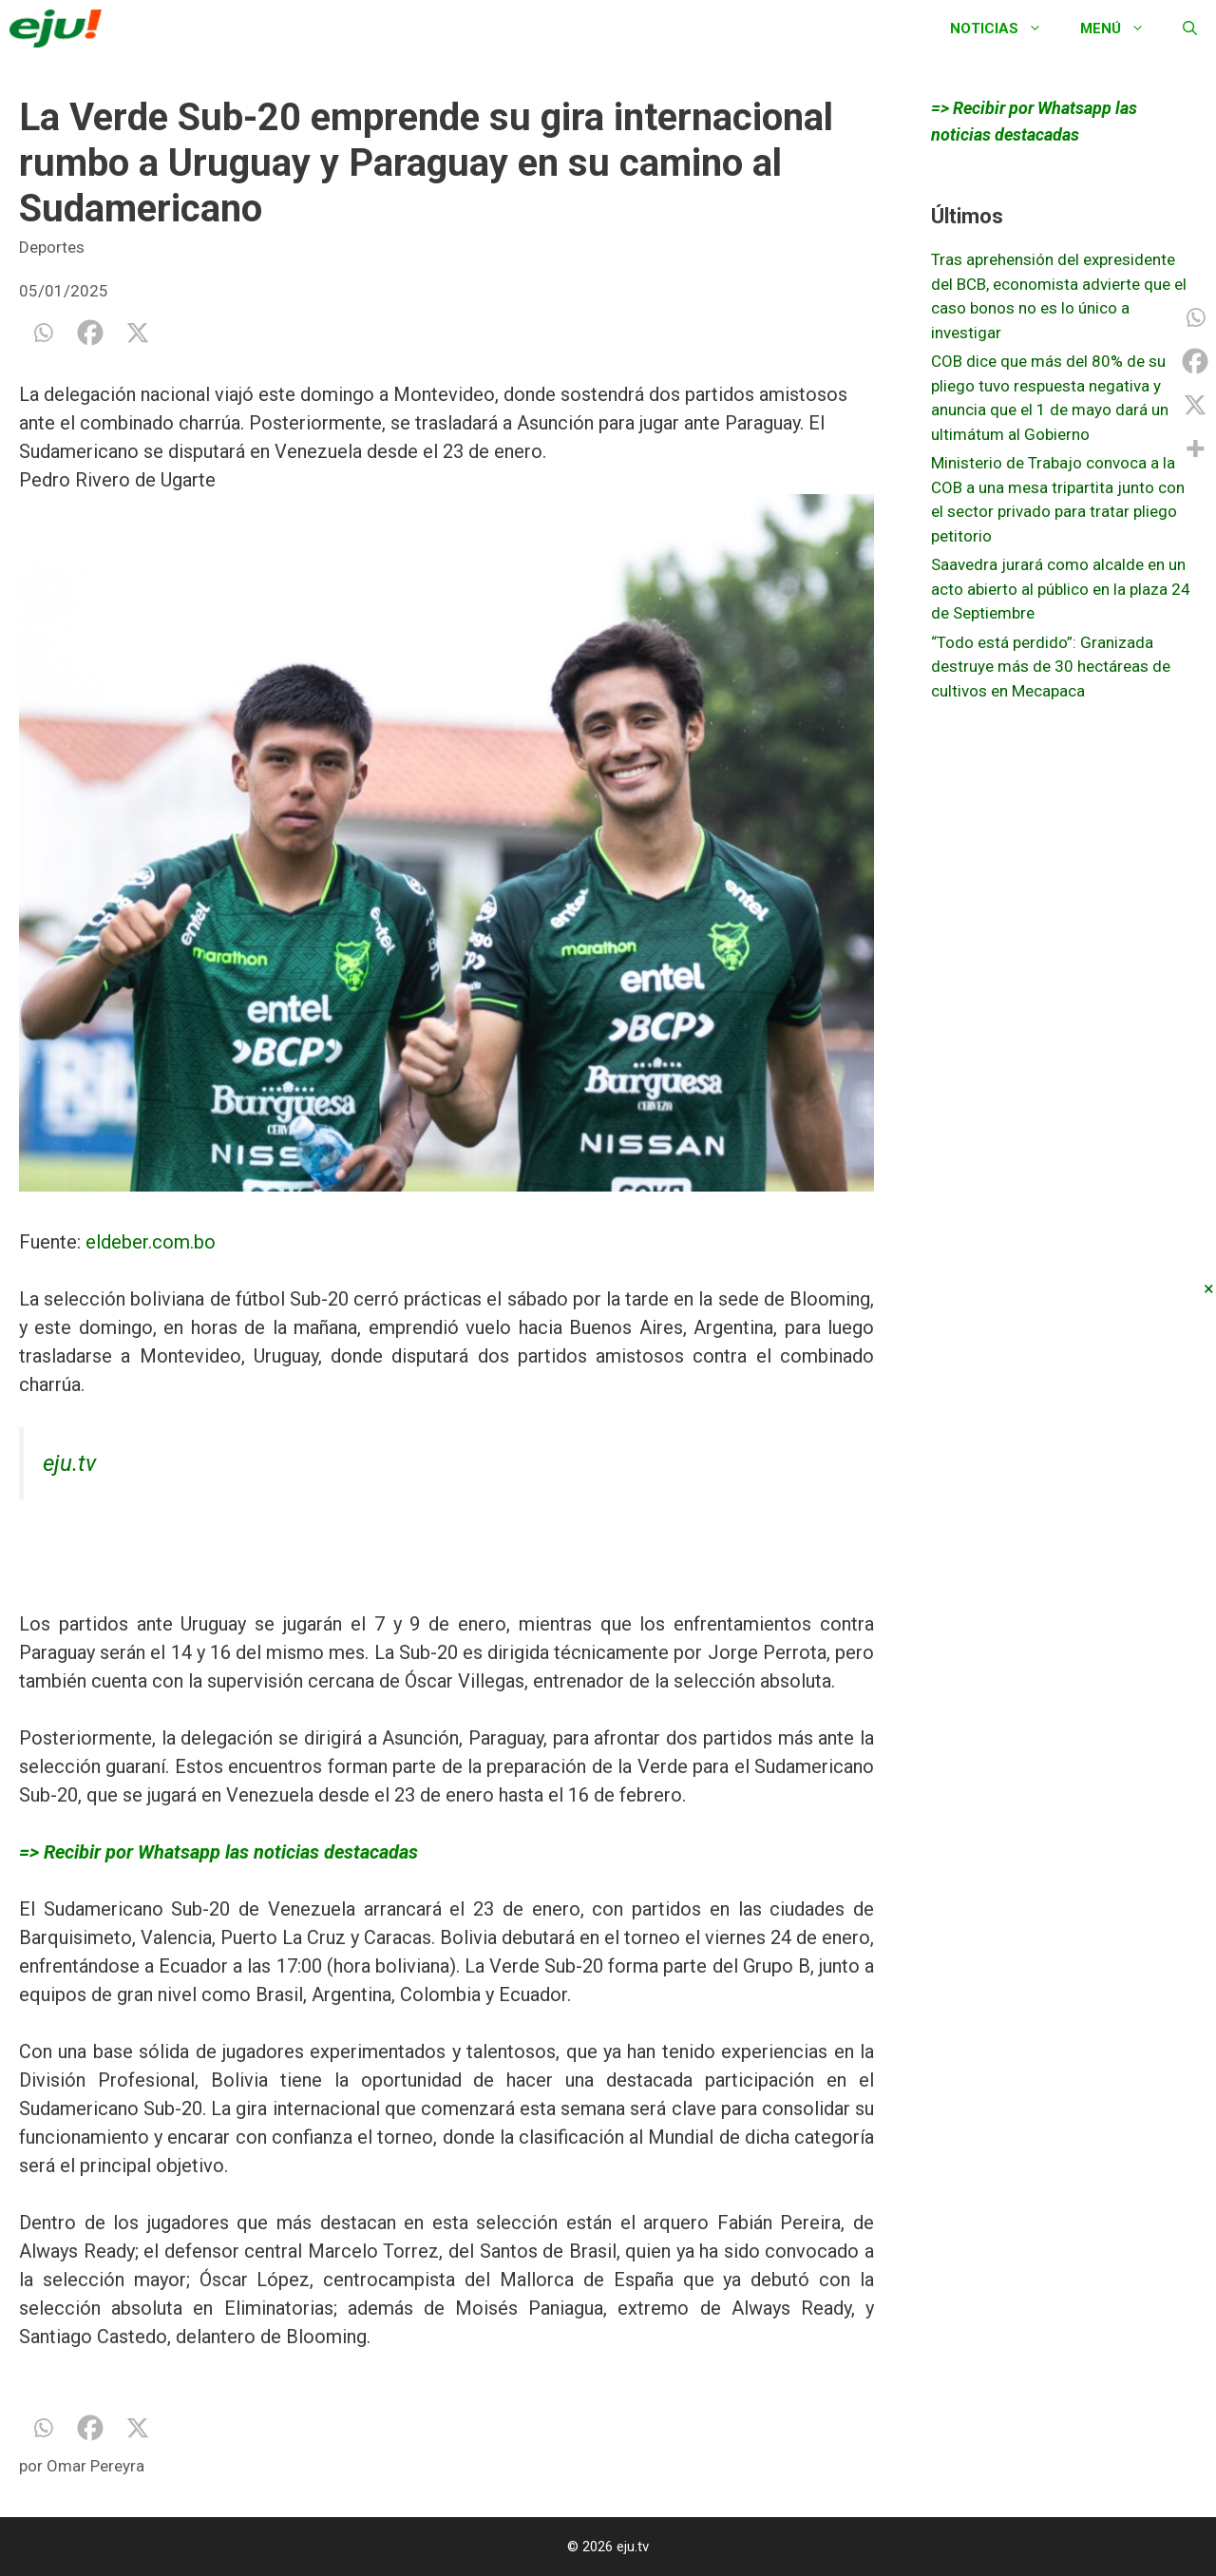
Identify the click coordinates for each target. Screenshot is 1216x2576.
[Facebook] (90, 332)
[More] (1195, 448)
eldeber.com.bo (151, 1242)
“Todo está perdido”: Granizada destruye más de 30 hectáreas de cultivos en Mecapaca (1050, 666)
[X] (138, 332)
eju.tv (69, 1463)
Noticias (1005, 28)
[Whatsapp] (43, 332)
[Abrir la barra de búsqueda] (1190, 28)
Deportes (52, 247)
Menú (1122, 28)
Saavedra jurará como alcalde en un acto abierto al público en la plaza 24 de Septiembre (1060, 588)
